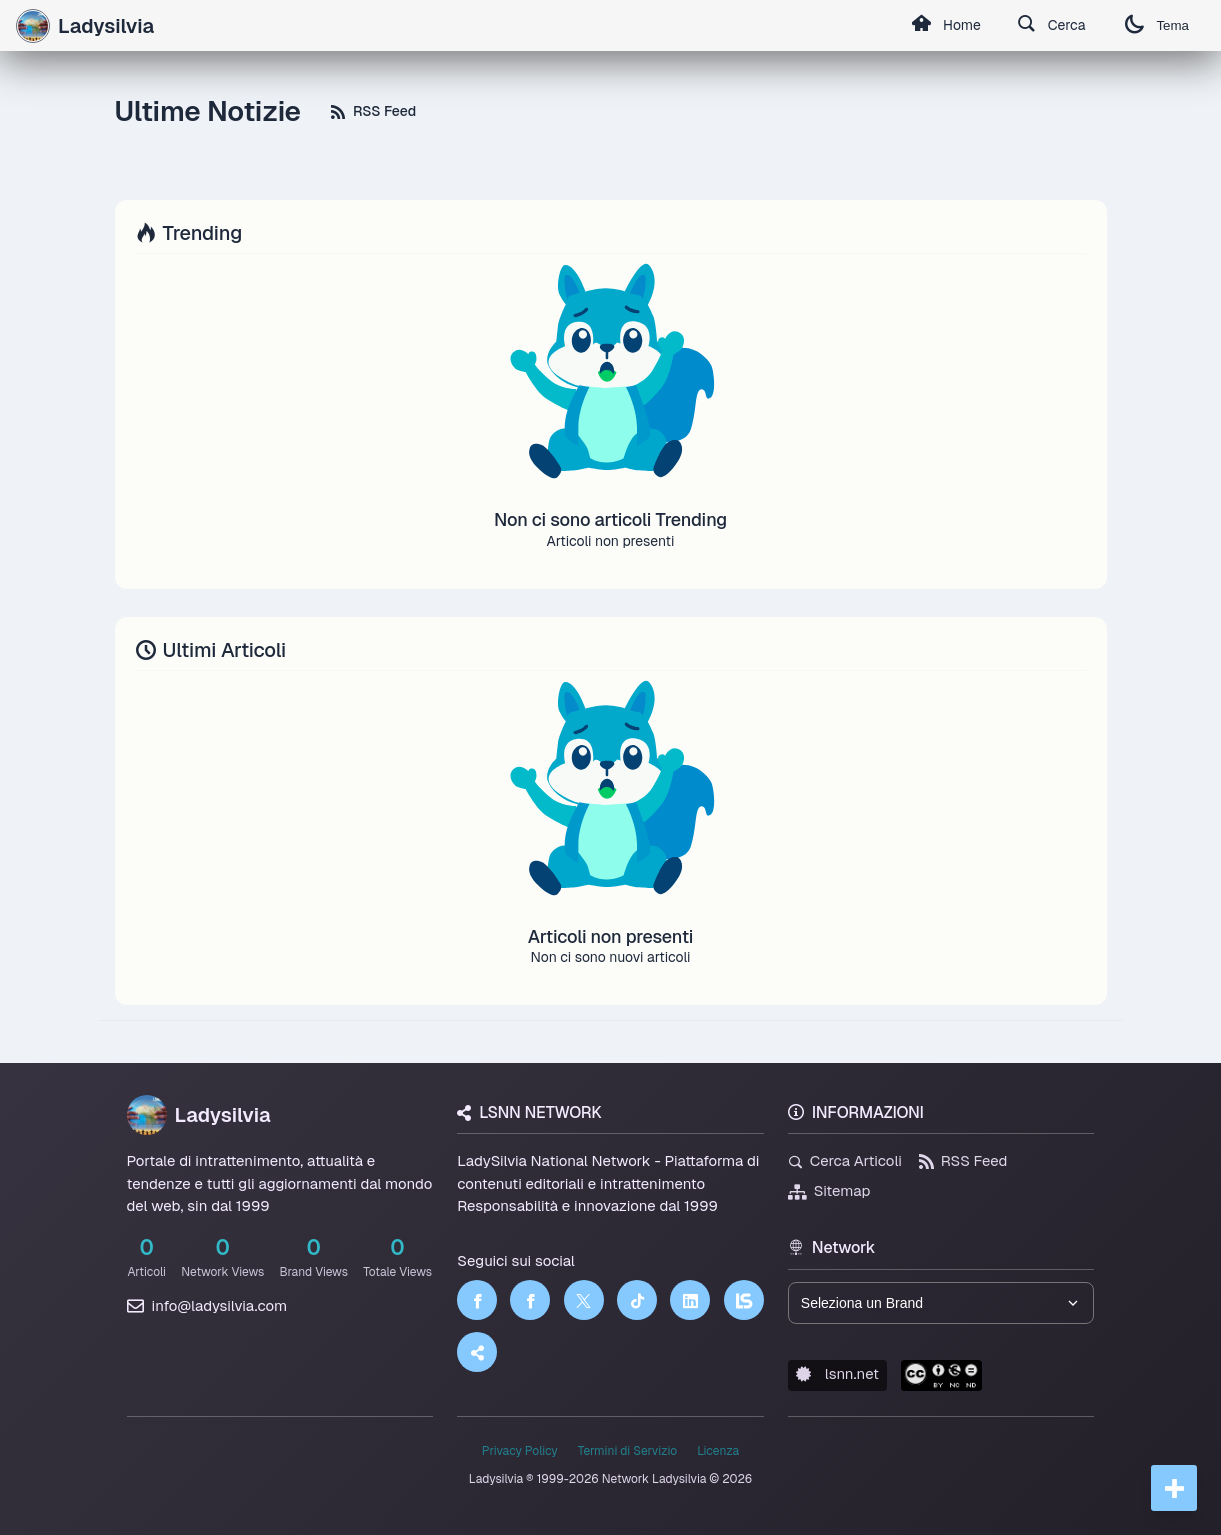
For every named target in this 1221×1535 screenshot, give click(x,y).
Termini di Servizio (627, 1451)
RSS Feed (373, 111)
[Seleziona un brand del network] (941, 1303)
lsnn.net (837, 1373)
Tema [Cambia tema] (1157, 25)
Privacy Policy (520, 1451)
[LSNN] (744, 1300)
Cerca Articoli (845, 1160)
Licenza (718, 1451)
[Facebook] (477, 1300)
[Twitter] (584, 1300)
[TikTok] (637, 1300)
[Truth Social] (477, 1352)
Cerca (1051, 26)
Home (946, 26)
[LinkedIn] (690, 1300)
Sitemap (829, 1190)
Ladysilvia (199, 1115)
